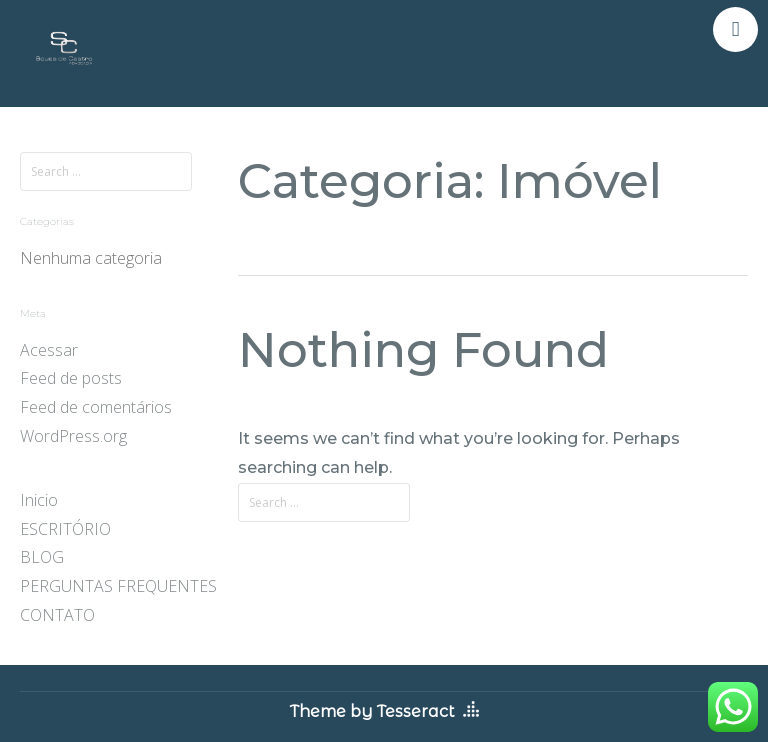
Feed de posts (71, 378)
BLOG (42, 557)
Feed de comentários (96, 407)
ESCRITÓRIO (65, 529)
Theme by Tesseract (372, 711)
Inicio (39, 500)
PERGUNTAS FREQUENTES (118, 586)
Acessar (49, 350)
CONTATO (57, 615)
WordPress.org (73, 436)
